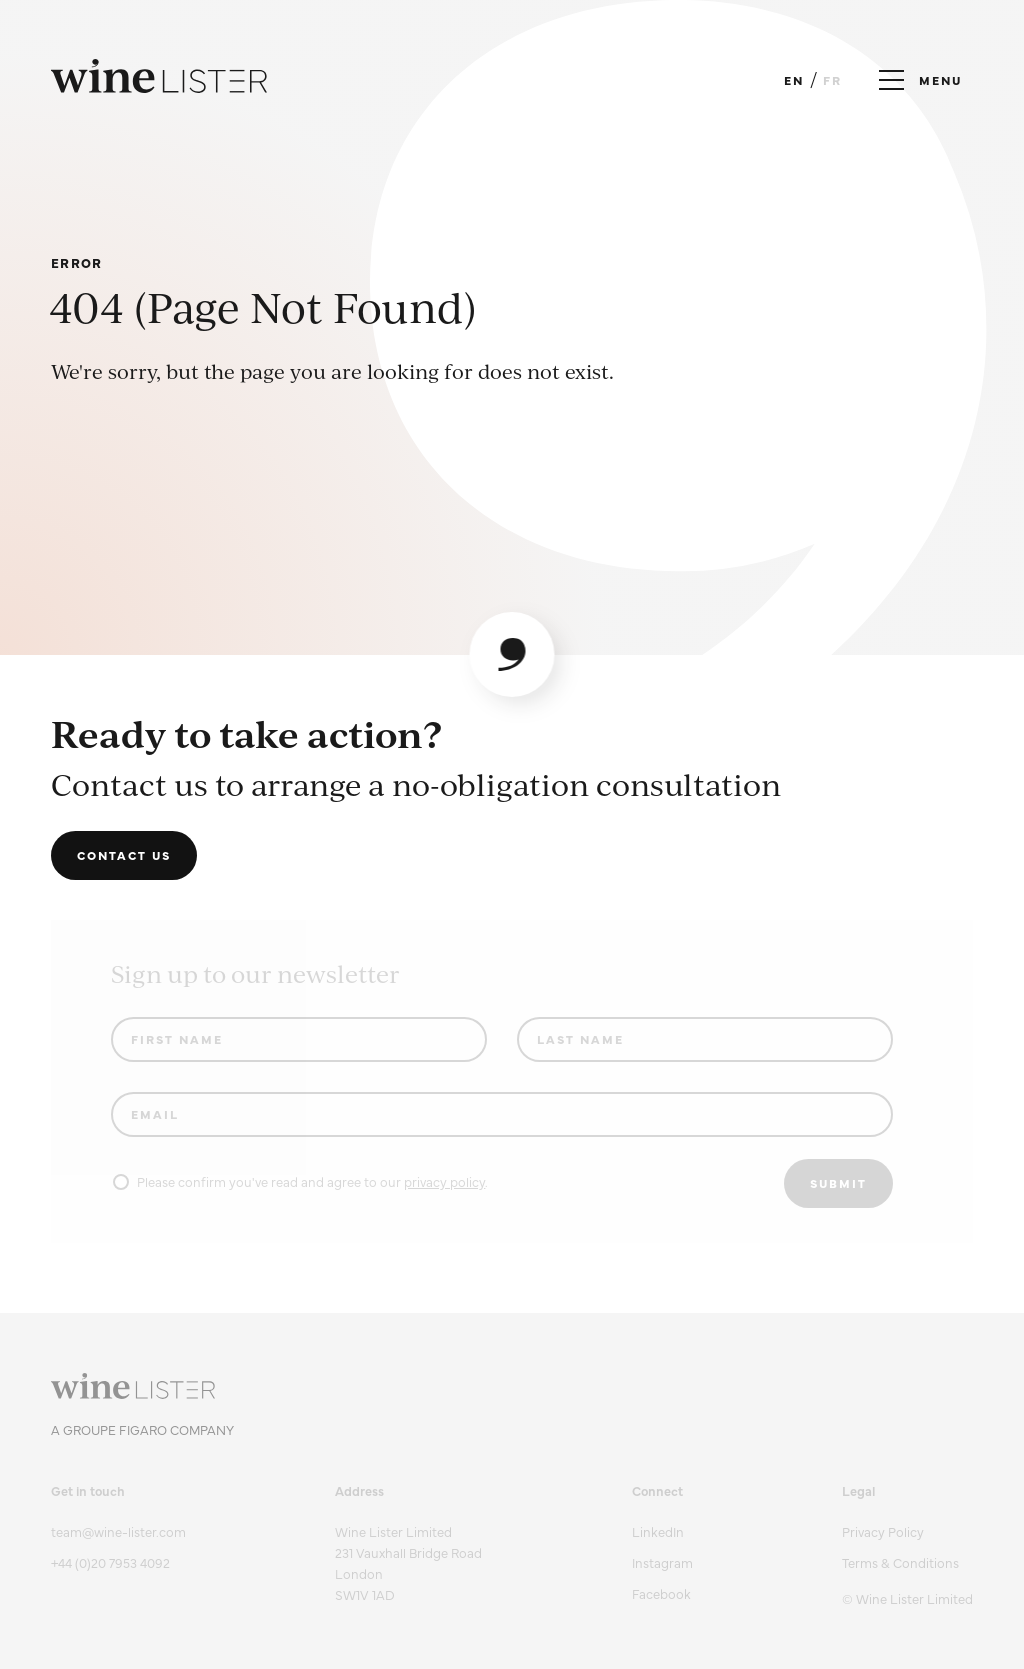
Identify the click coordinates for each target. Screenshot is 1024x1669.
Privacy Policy (883, 1531)
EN (794, 80)
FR (832, 80)
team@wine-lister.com (118, 1531)
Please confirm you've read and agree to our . (300, 1181)
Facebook (661, 1593)
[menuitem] (907, 1531)
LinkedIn (658, 1531)
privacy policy (444, 1181)
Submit (838, 1183)
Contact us (124, 855)
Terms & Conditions (900, 1562)
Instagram (662, 1562)
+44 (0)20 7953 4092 (110, 1562)
